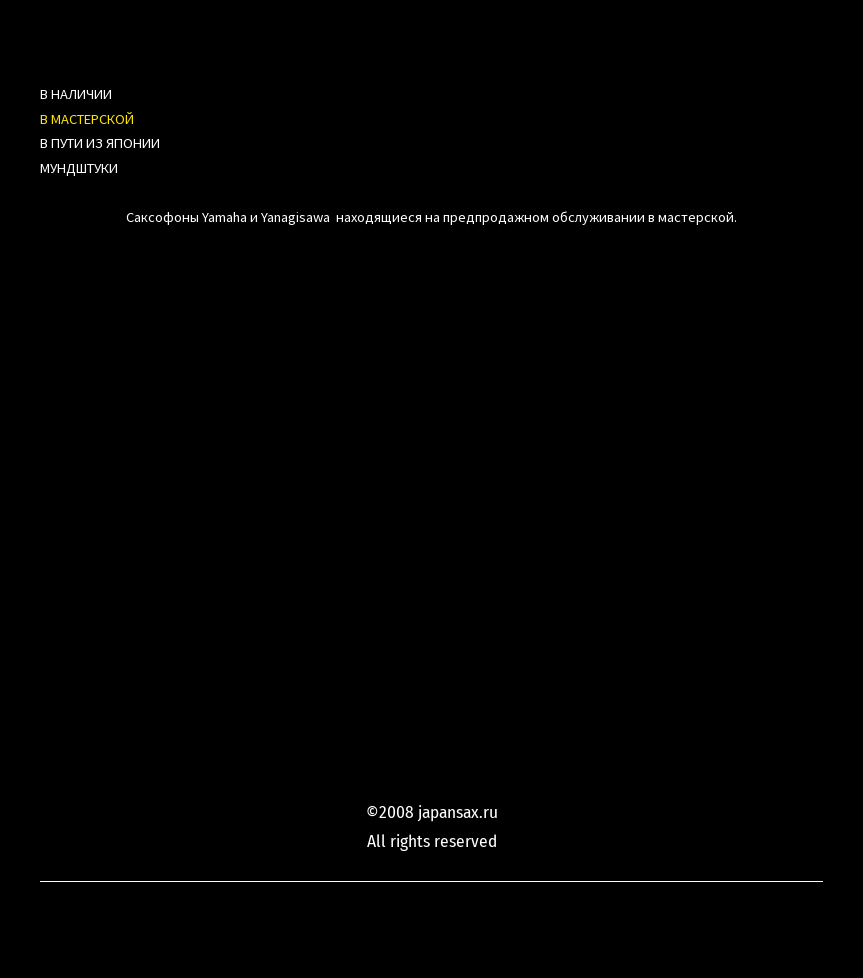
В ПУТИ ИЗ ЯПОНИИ (100, 143)
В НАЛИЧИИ (76, 94)
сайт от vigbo (784, 931)
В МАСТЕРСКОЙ (87, 119)
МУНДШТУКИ (79, 168)
